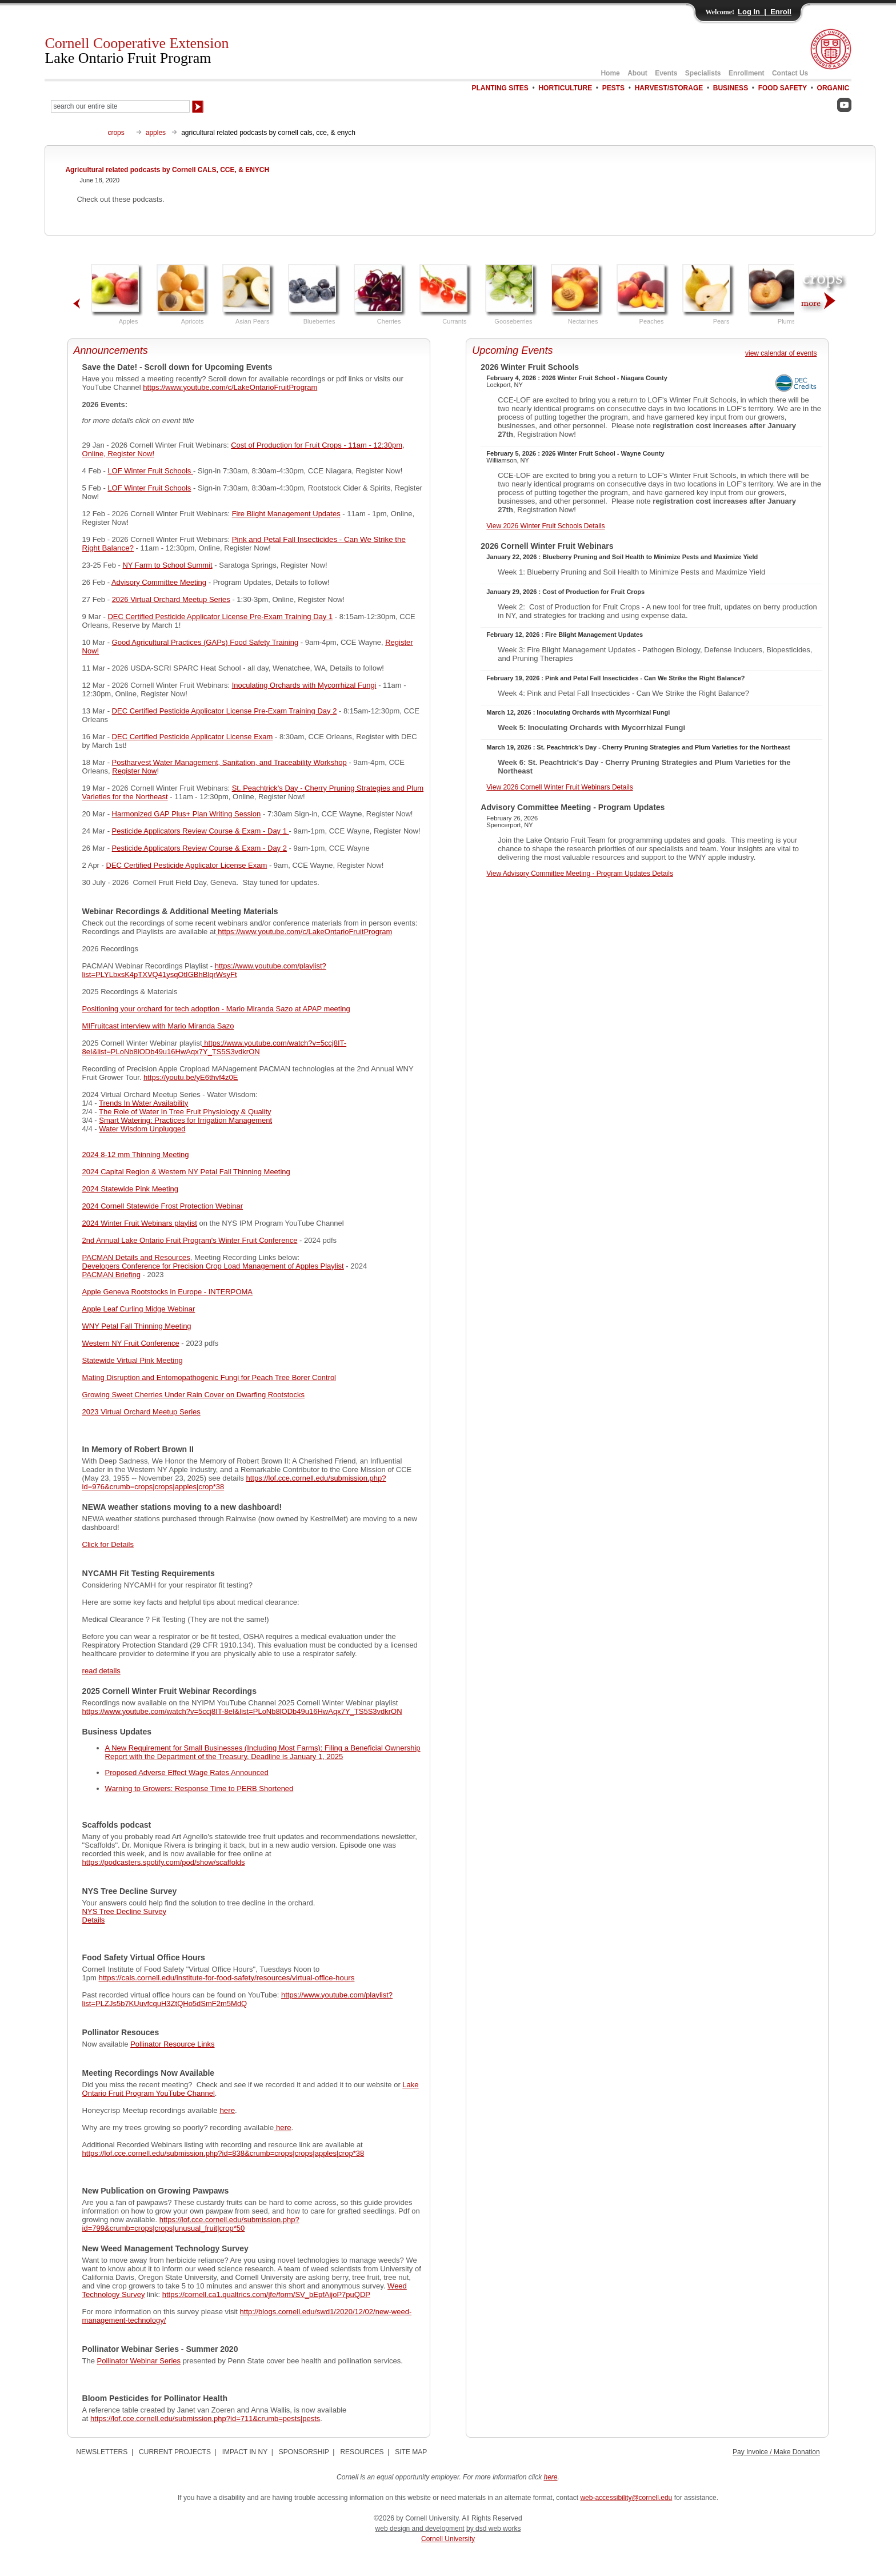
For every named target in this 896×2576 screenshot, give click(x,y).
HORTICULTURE (565, 88)
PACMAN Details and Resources (136, 1257)
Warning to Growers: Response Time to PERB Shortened (199, 1788)
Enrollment (747, 73)
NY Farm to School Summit (167, 565)
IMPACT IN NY (244, 2452)
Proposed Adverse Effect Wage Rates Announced (187, 1772)
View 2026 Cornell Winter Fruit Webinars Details (559, 787)
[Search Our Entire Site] (120, 106)
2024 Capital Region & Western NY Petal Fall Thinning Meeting (186, 1171)
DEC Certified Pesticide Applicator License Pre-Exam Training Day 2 (224, 711)
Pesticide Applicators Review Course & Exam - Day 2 (199, 848)
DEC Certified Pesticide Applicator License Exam (192, 736)
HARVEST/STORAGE (669, 88)
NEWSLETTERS (101, 2452)
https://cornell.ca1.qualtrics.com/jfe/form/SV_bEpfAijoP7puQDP (266, 2294)
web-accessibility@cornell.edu (626, 2498)
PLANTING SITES (500, 88)
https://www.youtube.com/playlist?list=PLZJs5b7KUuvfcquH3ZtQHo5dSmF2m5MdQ (237, 1999)
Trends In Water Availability (143, 1103)
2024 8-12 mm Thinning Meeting (135, 1154)
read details (101, 1670)
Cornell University (448, 2539)
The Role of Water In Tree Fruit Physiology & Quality (185, 1111)
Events (666, 73)
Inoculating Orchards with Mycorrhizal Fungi (304, 685)
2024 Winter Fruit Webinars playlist (139, 1223)
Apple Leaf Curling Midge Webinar (138, 1309)
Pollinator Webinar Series (139, 2360)
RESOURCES (361, 2452)
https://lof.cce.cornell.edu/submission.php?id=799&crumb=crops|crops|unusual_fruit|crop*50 (190, 2223)
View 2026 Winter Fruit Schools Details (545, 526)
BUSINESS (730, 88)
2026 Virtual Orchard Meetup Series (171, 599)
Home (610, 73)
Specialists (703, 73)
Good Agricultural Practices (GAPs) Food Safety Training (205, 642)
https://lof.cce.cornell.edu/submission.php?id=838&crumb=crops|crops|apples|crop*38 (223, 2153)
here (227, 2110)
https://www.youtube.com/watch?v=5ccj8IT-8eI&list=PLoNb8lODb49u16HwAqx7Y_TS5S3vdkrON (214, 1047)
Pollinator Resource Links (172, 2044)
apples (156, 133)
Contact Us (790, 73)
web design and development (420, 2529)
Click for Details (108, 1544)
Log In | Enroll (764, 11)
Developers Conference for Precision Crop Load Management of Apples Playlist (213, 1266)
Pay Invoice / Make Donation (776, 2452)
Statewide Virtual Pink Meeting (132, 1360)
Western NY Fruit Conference (130, 1343)
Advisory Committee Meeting (158, 582)
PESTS (613, 88)
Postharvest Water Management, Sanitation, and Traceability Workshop (229, 762)
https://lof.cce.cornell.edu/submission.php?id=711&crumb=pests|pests (205, 2418)
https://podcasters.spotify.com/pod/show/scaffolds (163, 1862)
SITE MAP (411, 2452)
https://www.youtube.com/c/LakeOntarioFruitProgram (230, 387)
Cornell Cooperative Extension (137, 50)
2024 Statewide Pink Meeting (130, 1189)
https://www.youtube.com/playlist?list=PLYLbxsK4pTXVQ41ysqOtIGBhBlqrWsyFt (204, 970)
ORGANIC (833, 88)
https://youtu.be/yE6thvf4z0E (190, 1077)
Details (93, 1920)
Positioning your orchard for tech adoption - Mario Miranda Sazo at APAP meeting (216, 1008)
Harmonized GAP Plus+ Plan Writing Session (186, 814)
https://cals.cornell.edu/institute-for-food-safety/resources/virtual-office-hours (227, 1977)
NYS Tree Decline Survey (124, 1911)
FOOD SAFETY (782, 88)
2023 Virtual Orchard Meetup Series (141, 1411)
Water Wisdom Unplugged (142, 1128)
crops (115, 133)
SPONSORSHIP (304, 2452)
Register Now (134, 771)
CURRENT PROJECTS (175, 2452)
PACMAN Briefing (111, 1274)
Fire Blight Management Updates (286, 513)
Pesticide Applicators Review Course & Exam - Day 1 (200, 831)
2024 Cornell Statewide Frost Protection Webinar (162, 1206)
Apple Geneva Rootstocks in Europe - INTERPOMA (167, 1291)
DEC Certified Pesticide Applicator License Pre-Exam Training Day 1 (220, 616)
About (637, 73)
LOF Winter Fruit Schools (150, 470)
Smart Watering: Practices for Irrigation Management (185, 1120)
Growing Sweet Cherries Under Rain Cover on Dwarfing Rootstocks (193, 1394)
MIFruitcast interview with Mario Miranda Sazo (158, 1026)
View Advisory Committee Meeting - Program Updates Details (579, 874)
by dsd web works (493, 2529)
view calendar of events (781, 353)
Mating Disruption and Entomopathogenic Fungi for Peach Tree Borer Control (209, 1377)
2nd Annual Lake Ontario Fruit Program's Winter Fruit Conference (190, 1240)
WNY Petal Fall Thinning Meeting (136, 1326)
